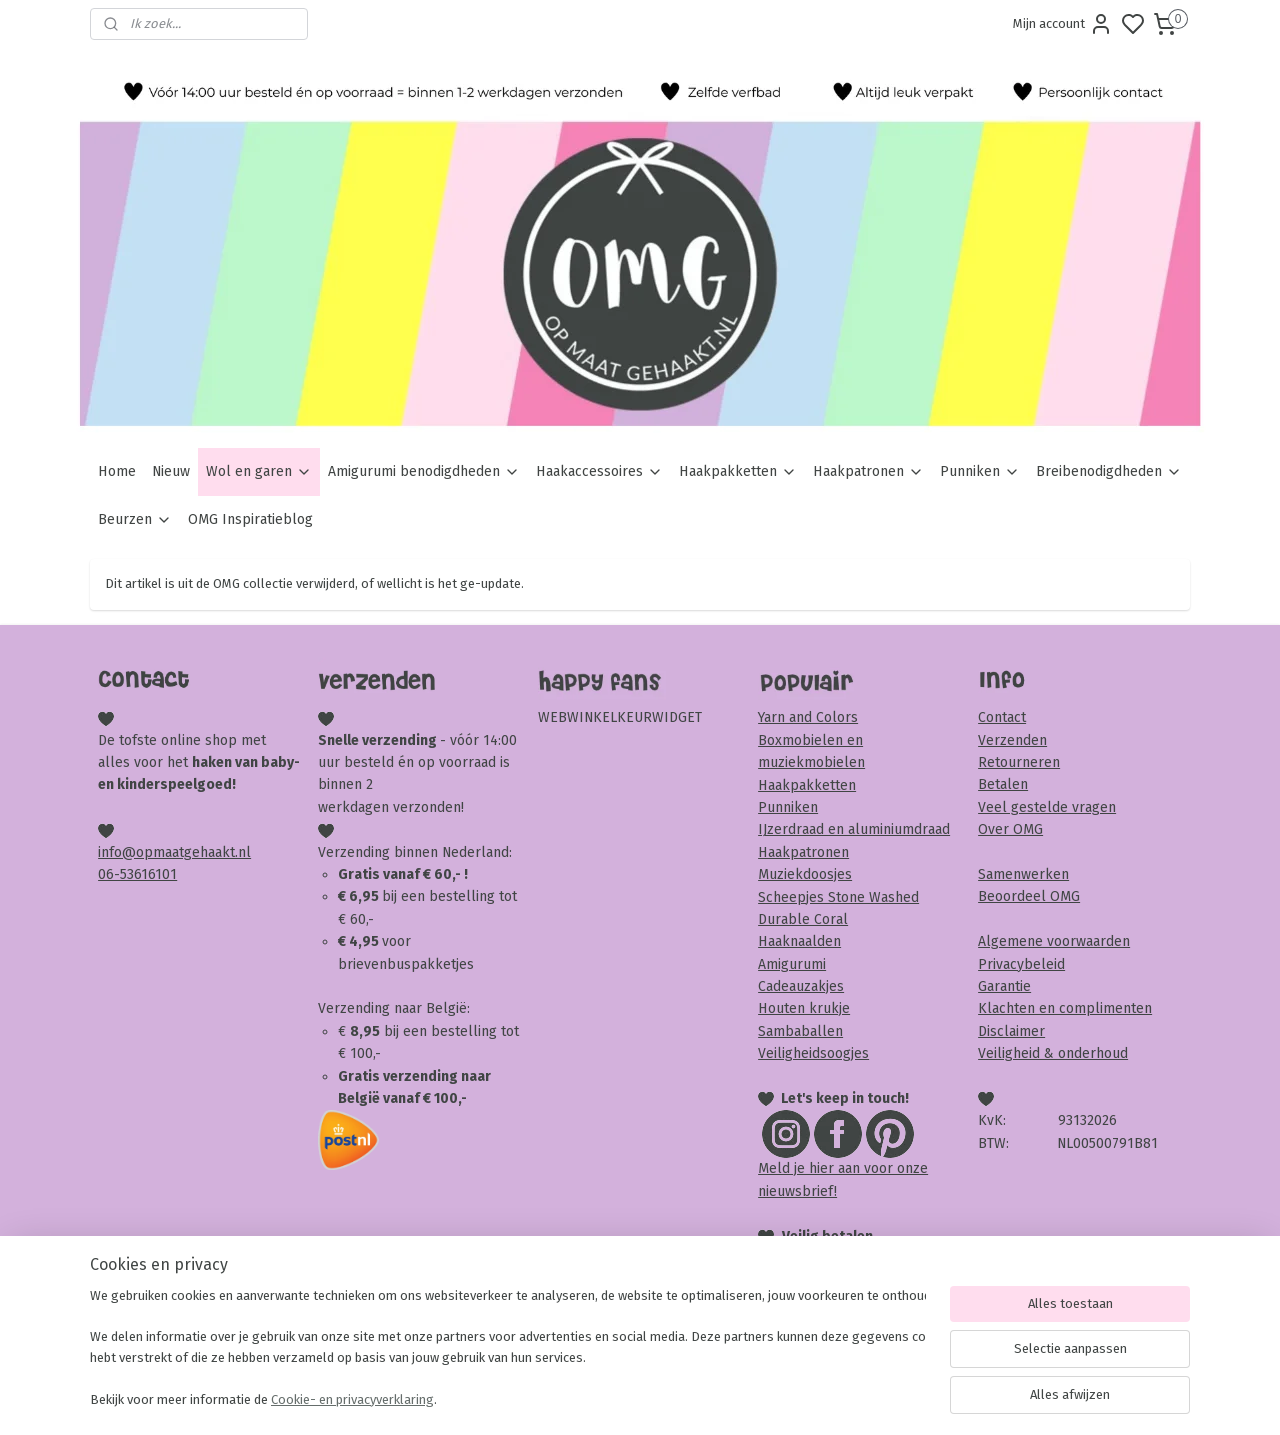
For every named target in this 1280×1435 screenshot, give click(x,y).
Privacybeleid (1021, 964)
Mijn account (1063, 24)
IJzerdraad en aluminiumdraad (854, 829)
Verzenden (1012, 740)
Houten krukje (804, 1008)
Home (117, 471)
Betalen (1003, 784)
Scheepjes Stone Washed (838, 897)
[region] (508, 1350)
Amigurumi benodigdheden (424, 471)
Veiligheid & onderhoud (1053, 1053)
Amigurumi (792, 964)
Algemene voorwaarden (1054, 941)
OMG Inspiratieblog (250, 519)
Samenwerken (1023, 874)
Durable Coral (803, 919)
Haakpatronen (868, 471)
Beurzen (135, 519)
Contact (1002, 717)
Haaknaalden (799, 941)
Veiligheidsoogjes (813, 1053)
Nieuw (171, 471)
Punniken (980, 471)
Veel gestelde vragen (1047, 807)
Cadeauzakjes (801, 986)
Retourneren (1019, 762)
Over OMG (1010, 829)
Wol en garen (259, 471)
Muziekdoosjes (805, 874)
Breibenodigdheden (1109, 471)
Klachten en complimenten (1065, 1008)
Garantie (1004, 986)
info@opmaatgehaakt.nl (174, 852)
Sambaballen (800, 1031)
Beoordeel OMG (1029, 896)
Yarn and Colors (808, 717)
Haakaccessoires (599, 471)
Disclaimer (1011, 1031)
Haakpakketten (738, 471)
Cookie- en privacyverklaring (352, 1399)
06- (109, 874)
